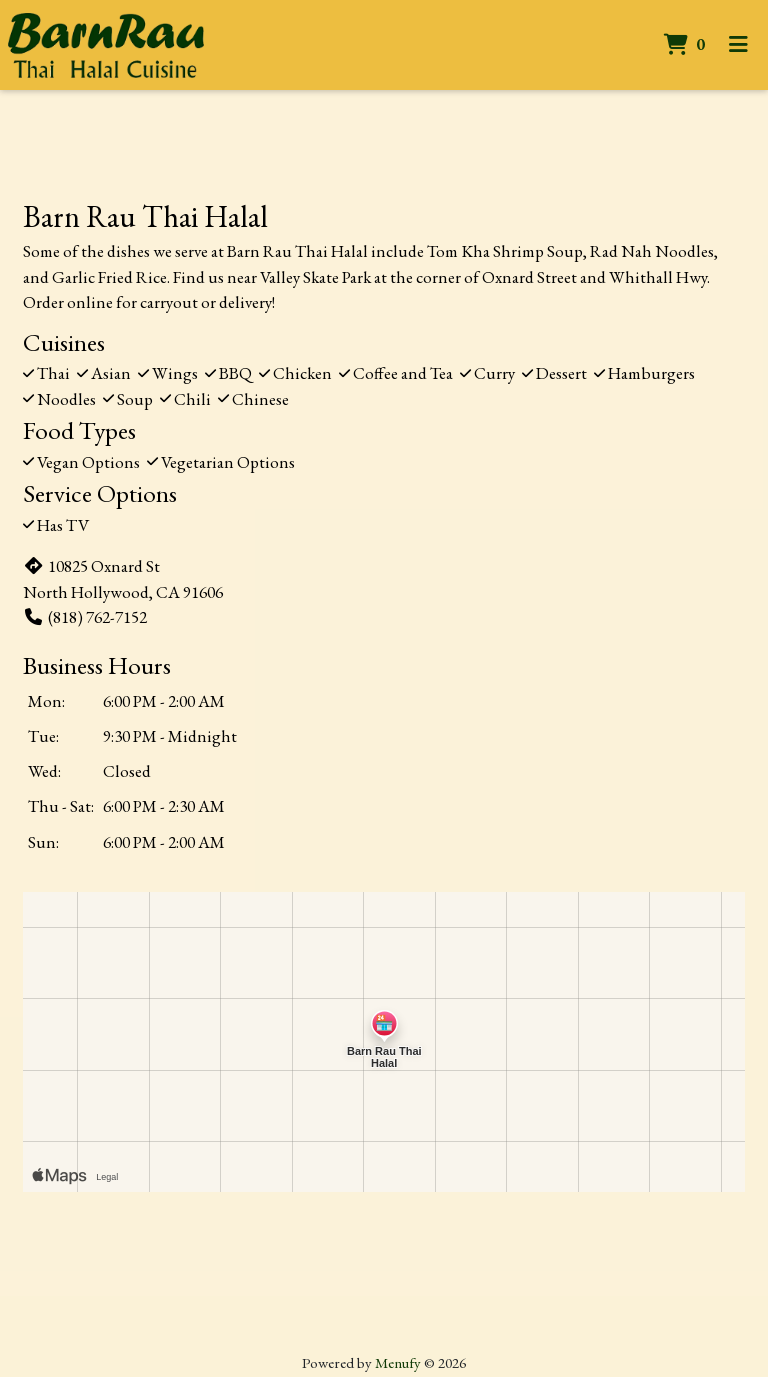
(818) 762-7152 (85, 617)
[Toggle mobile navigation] (738, 45)
